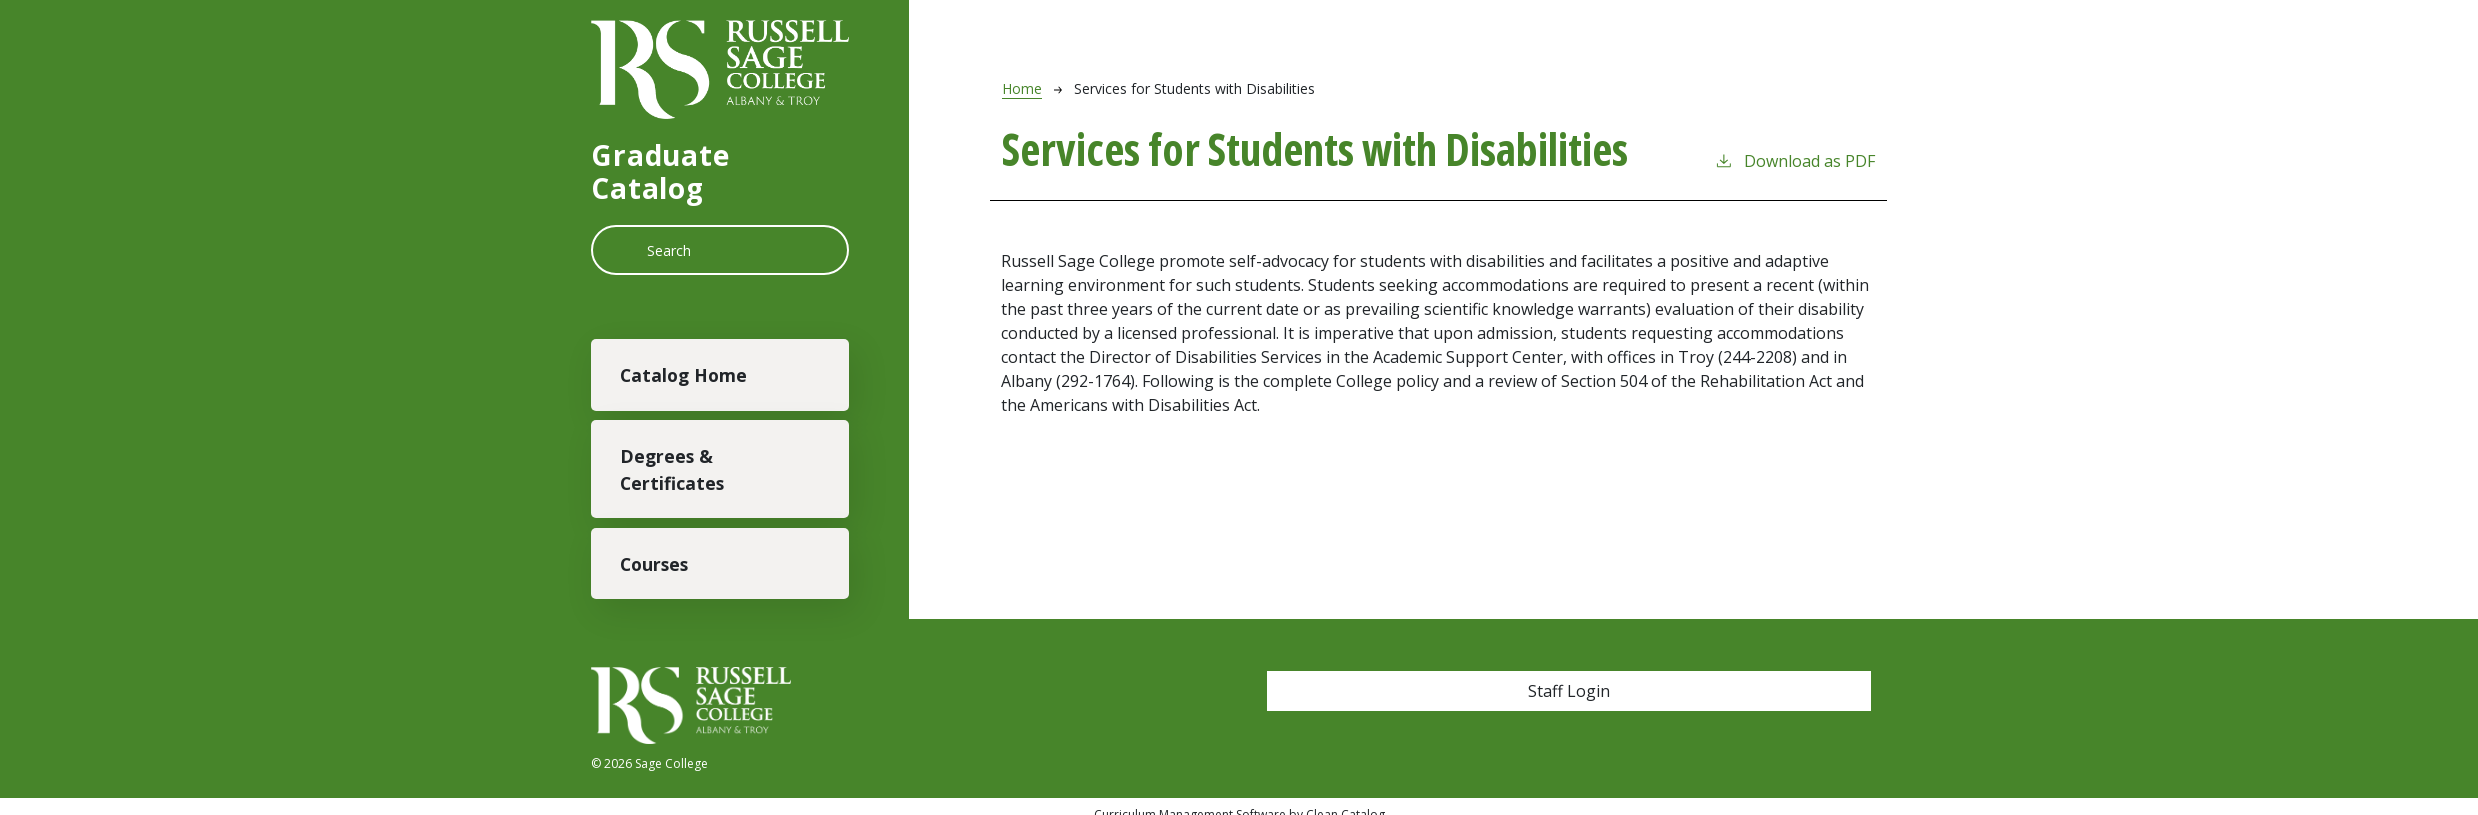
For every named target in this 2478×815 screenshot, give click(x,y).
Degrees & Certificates (672, 469)
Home (1022, 88)
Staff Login (1569, 691)
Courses (654, 564)
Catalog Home (683, 375)
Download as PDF (1794, 160)
